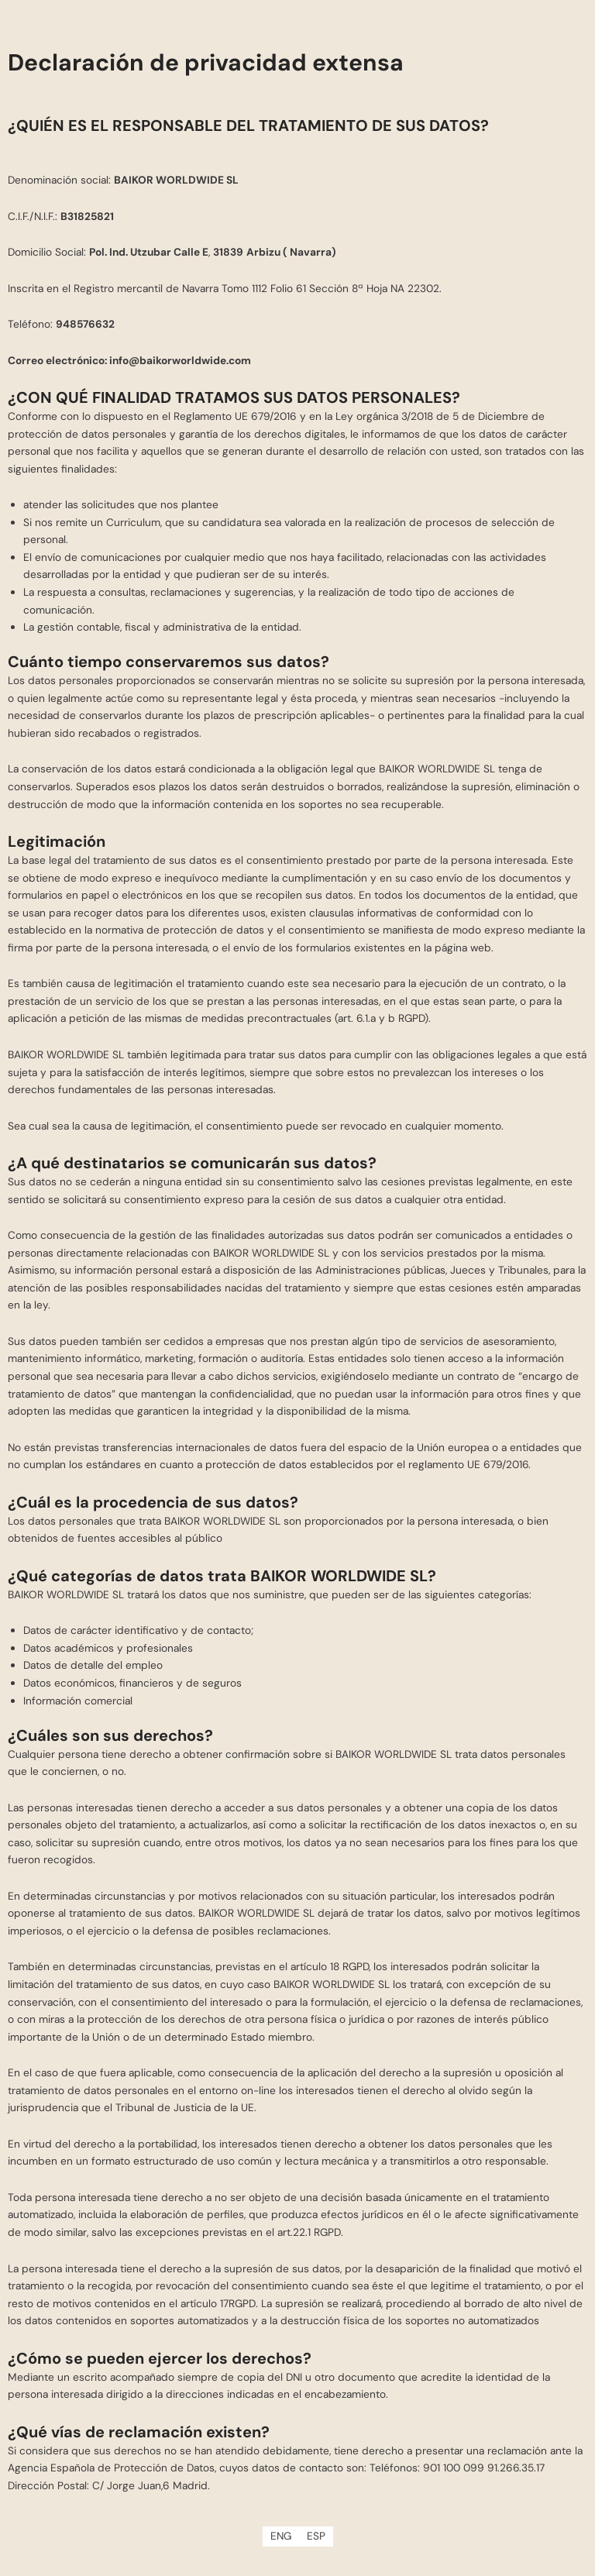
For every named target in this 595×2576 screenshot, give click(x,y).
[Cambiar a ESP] (316, 2536)
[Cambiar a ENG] (281, 2536)
